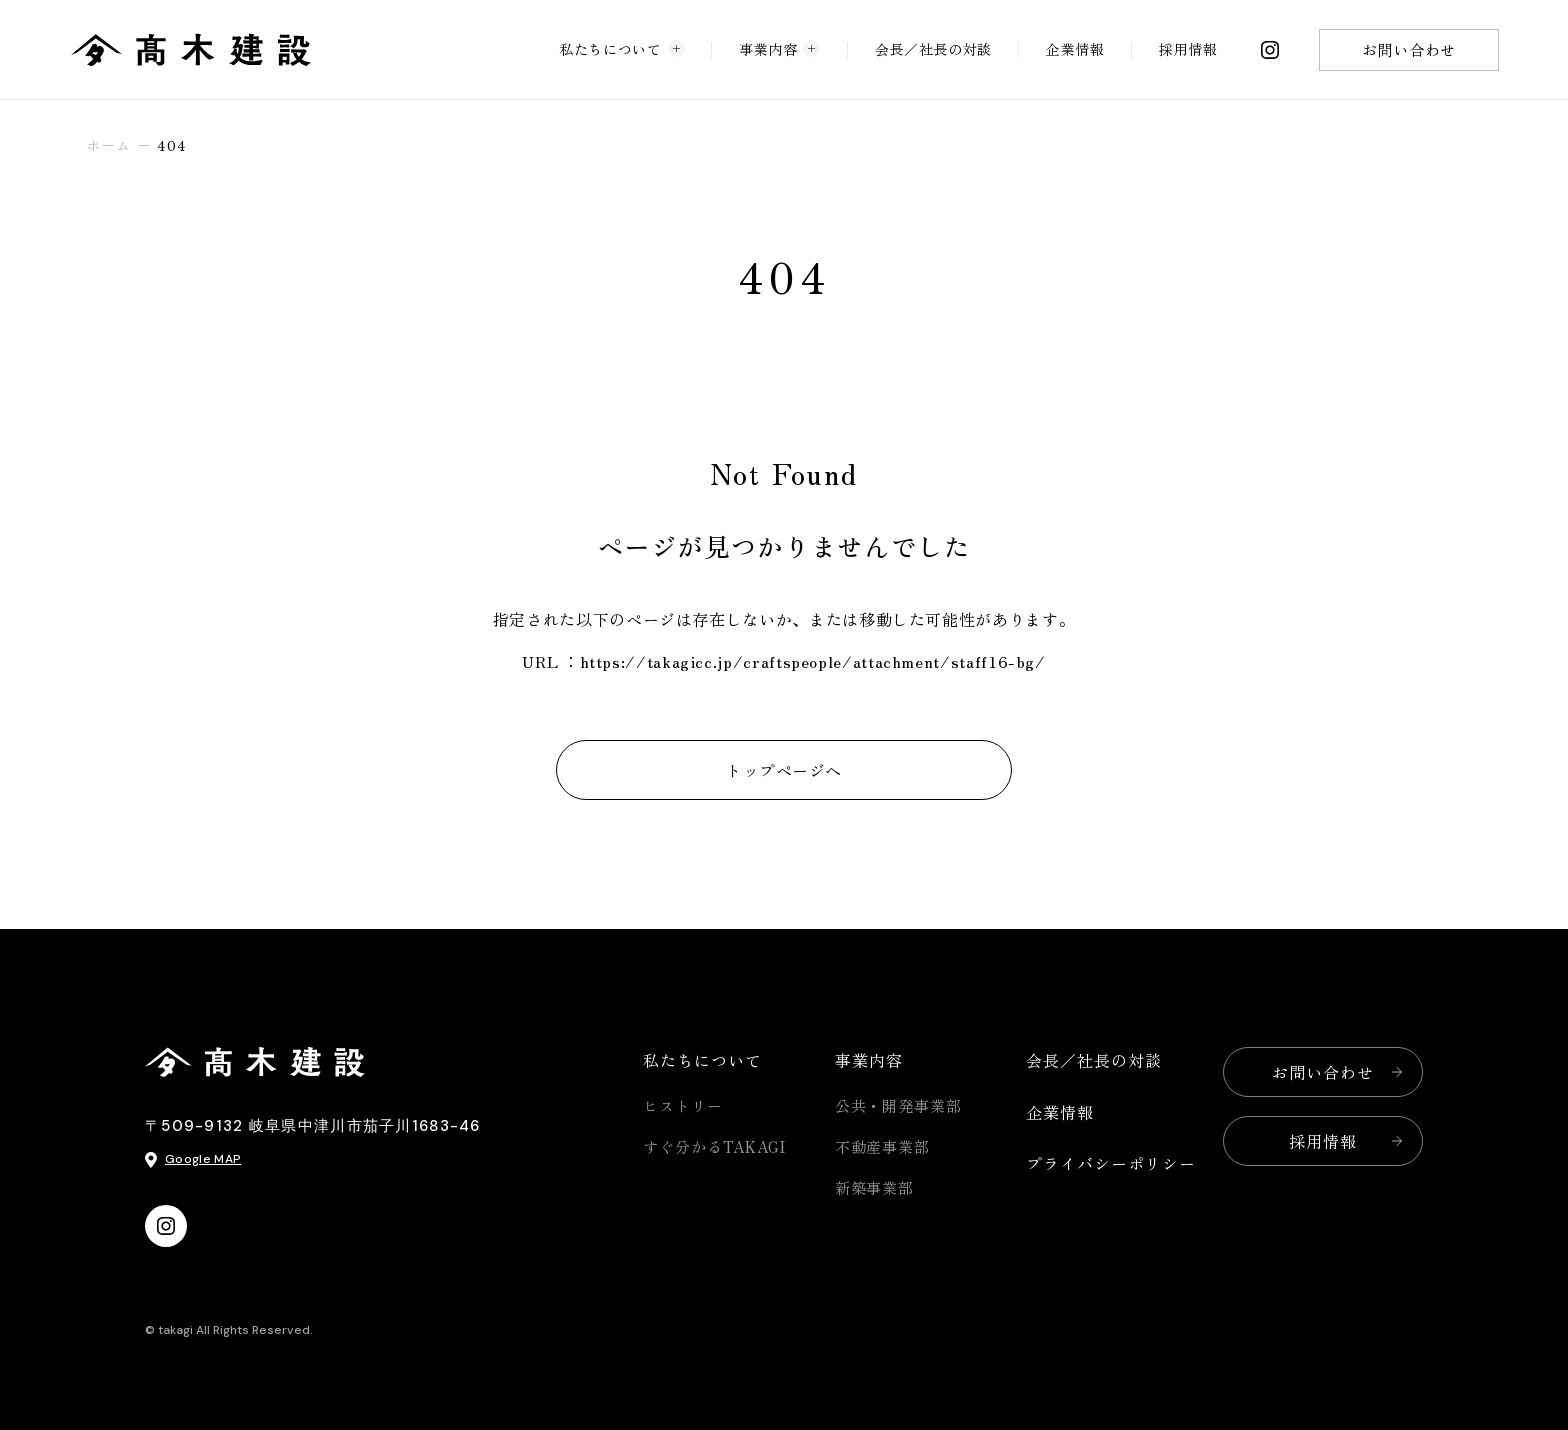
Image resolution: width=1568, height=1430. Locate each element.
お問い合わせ (1409, 49)
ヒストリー (683, 1105)
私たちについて (621, 48)
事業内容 (780, 48)
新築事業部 (875, 1187)
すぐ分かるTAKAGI (714, 1146)
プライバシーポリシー (1111, 1163)
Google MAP (203, 1159)
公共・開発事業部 (898, 1105)
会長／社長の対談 (933, 49)
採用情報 (1188, 49)
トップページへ (783, 770)
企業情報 (1075, 49)
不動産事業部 (882, 1146)
